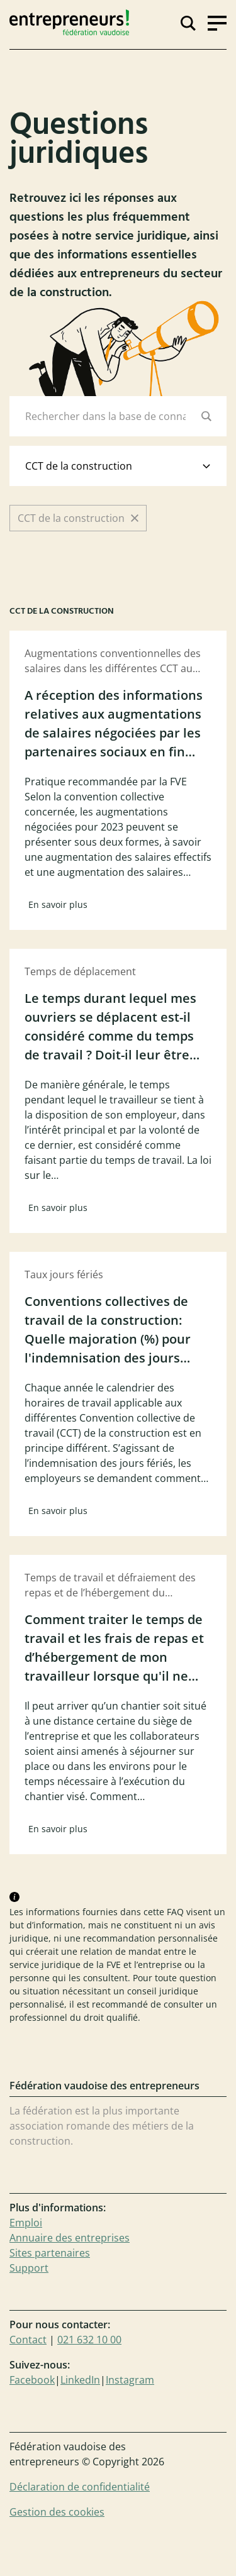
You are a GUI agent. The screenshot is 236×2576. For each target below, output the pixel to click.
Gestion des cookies (56, 2512)
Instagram (130, 2380)
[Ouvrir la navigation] (217, 22)
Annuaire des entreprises (69, 2238)
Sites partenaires (49, 2253)
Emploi (25, 2223)
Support (28, 2268)
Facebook (32, 2380)
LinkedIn (80, 2380)
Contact (28, 2340)
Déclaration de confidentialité (79, 2487)
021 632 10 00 (89, 2340)
